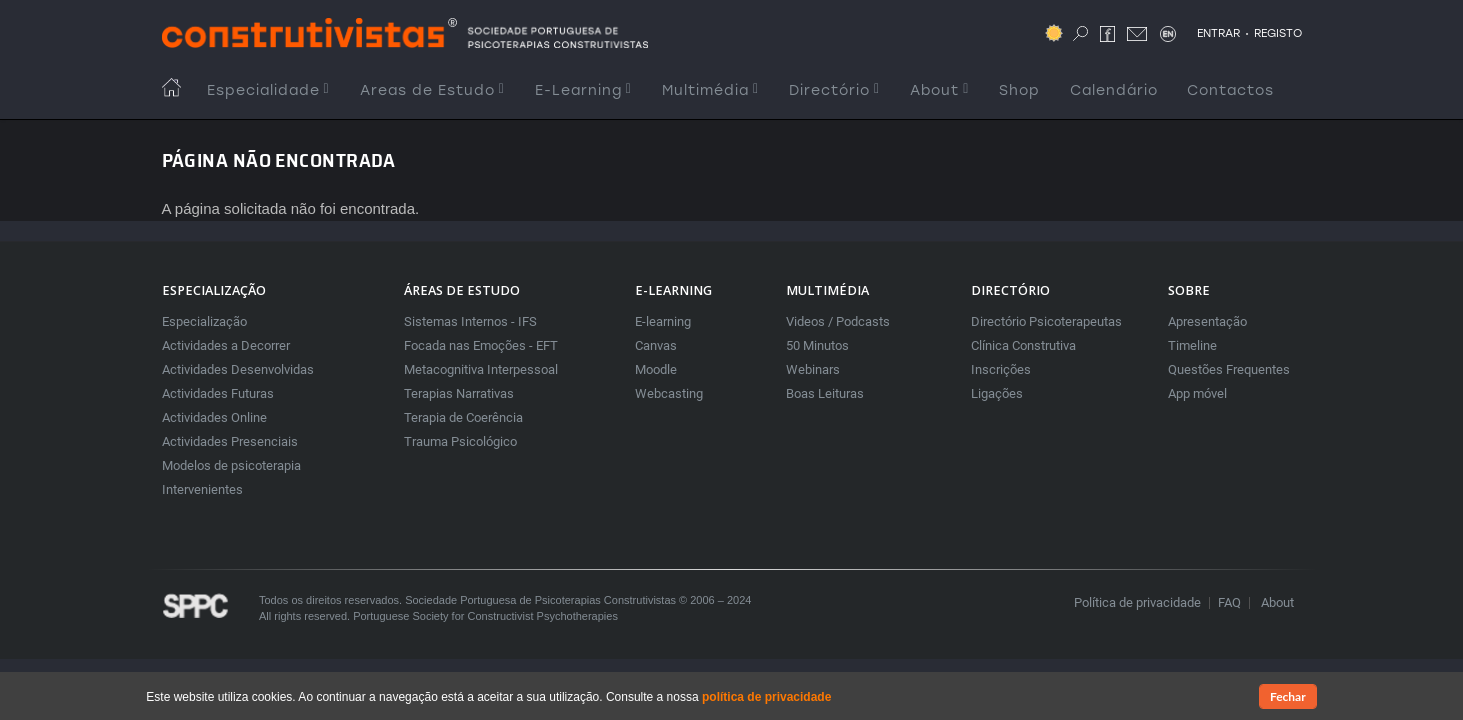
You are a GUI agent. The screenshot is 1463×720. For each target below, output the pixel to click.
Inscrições (1001, 369)
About (939, 90)
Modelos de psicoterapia (231, 465)
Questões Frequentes (1229, 369)
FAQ (1229, 602)
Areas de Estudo (432, 90)
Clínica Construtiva (1023, 345)
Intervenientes (202, 489)
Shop (1019, 90)
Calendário (1114, 90)
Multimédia (710, 90)
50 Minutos (817, 345)
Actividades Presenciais (230, 441)
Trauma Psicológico (460, 441)
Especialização (204, 321)
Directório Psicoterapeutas (1046, 321)
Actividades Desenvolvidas (238, 369)
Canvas (656, 345)
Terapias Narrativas (459, 393)
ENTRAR (1218, 33)
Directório (834, 90)
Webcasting (669, 393)
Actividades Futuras (218, 393)
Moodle (656, 369)
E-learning (663, 321)
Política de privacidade (1137, 602)
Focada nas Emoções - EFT (481, 345)
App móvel (1197, 393)
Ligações (997, 393)
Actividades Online (214, 417)
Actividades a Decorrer (226, 345)
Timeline (1192, 345)
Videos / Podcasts (838, 321)
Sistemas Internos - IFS (470, 321)
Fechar (1288, 697)
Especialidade (268, 90)
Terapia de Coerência (463, 417)
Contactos (1230, 90)
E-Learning (583, 90)
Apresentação (1207, 321)
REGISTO (1278, 33)
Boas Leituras (825, 393)
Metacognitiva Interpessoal (481, 369)
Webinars (813, 369)
